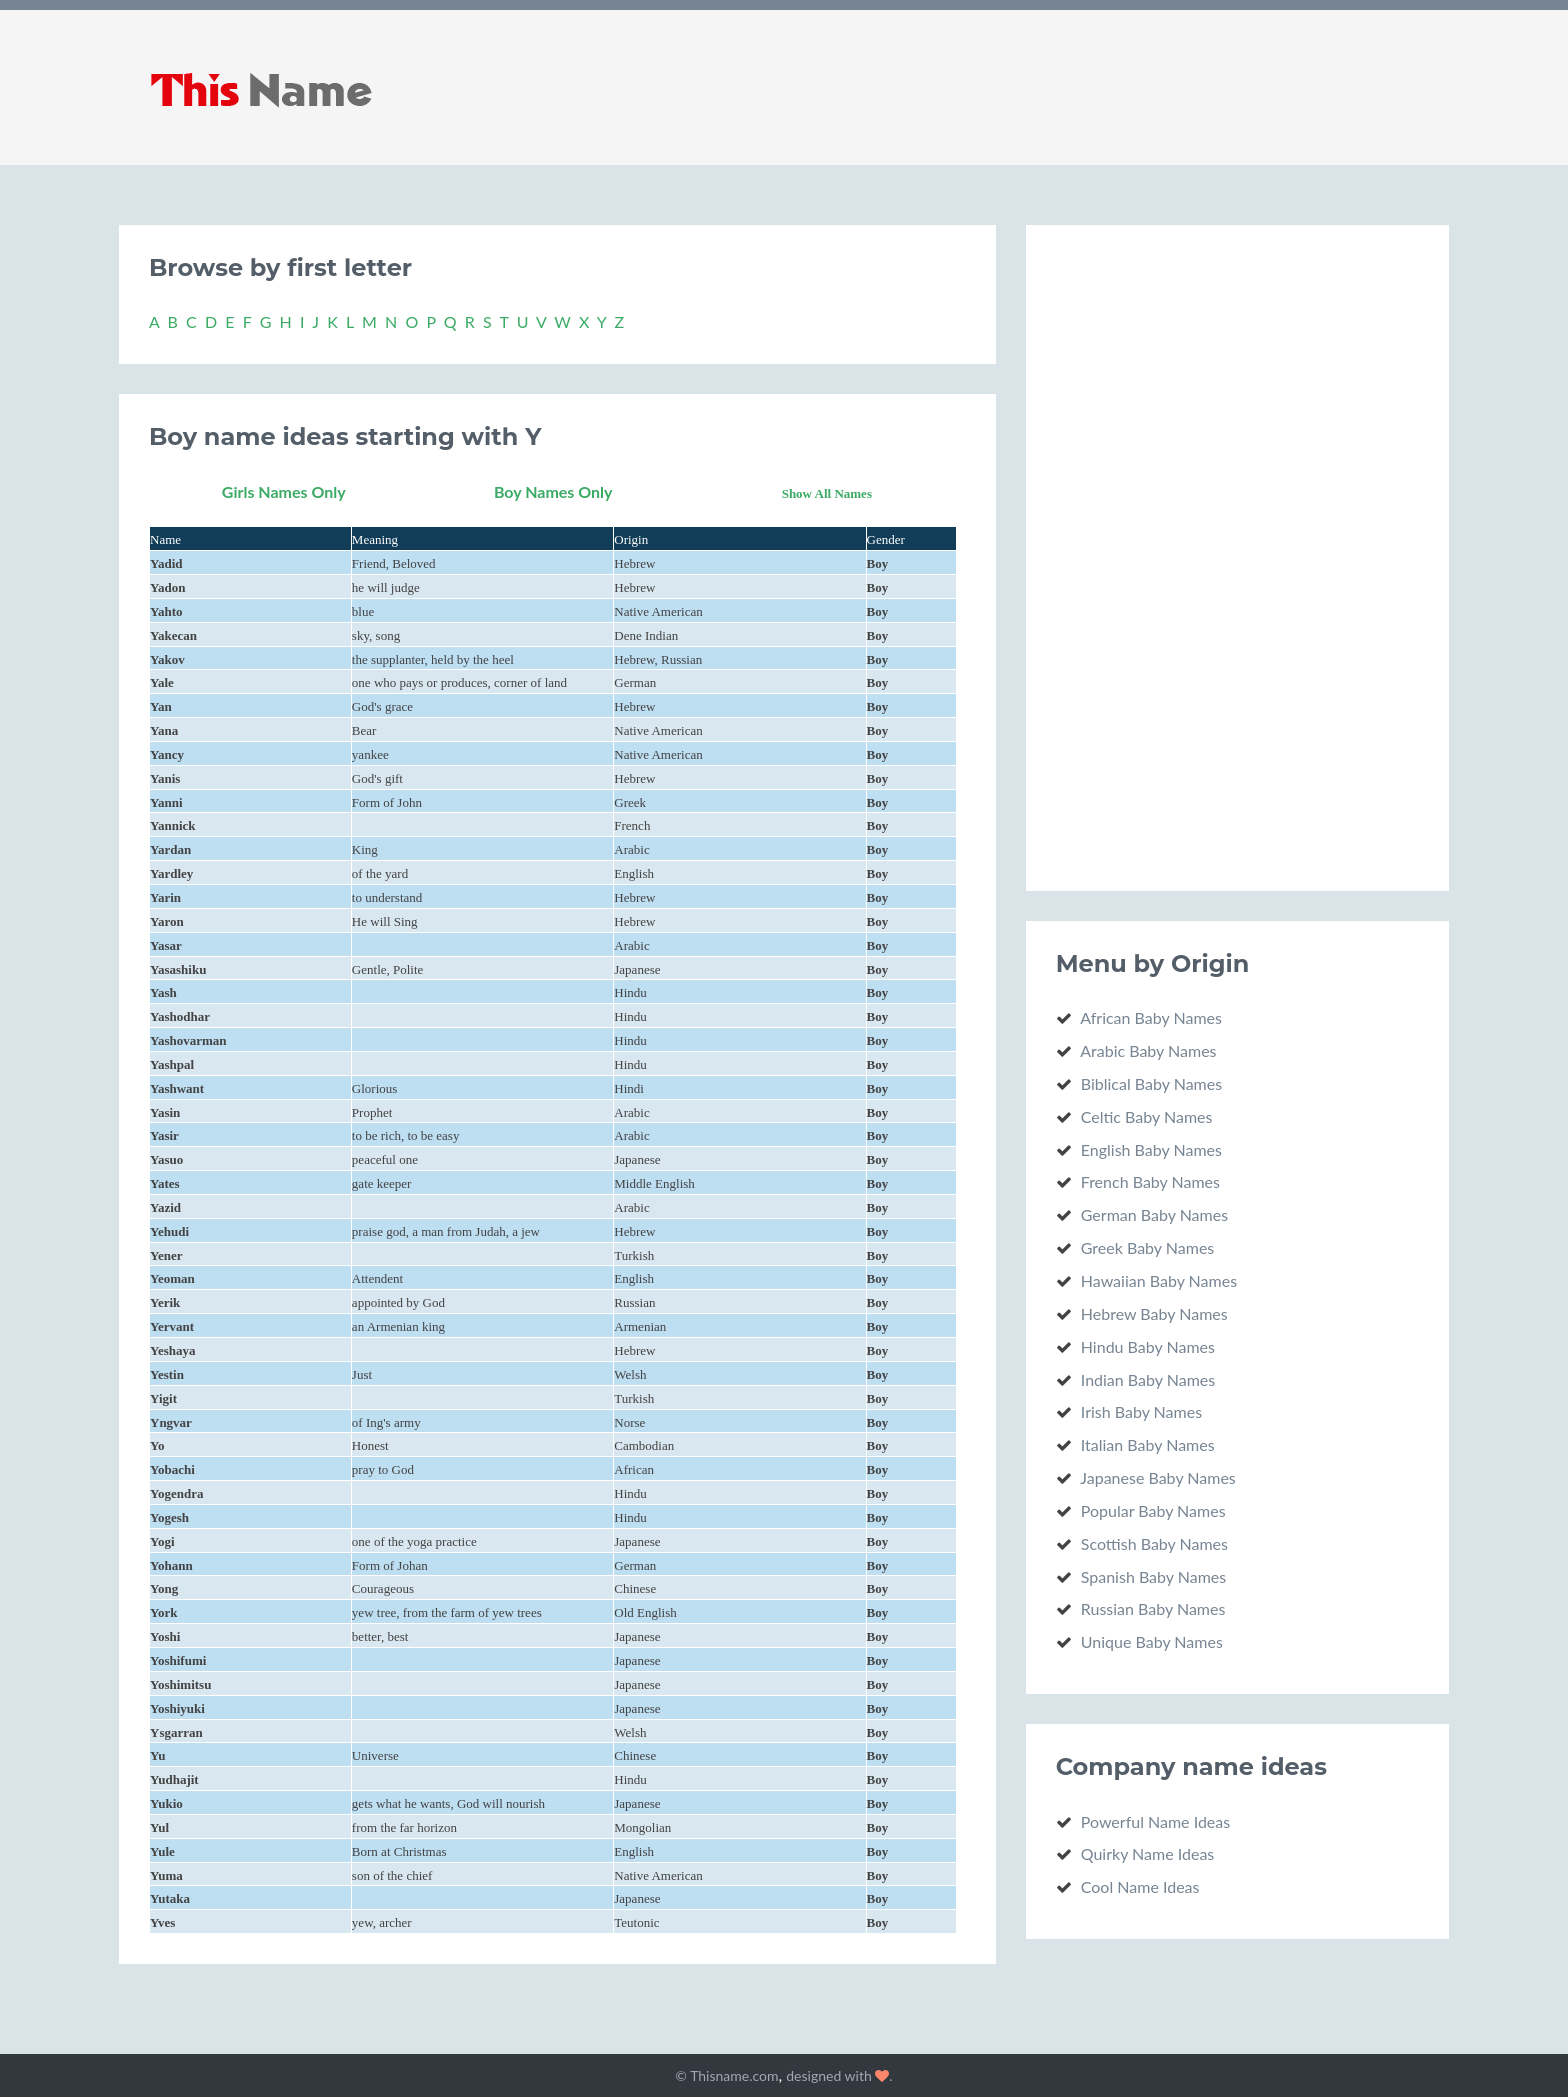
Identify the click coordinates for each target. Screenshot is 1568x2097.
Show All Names (827, 493)
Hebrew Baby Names (1154, 1313)
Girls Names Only (284, 491)
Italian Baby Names (1148, 1444)
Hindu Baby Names (1148, 1346)
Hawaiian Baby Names (1159, 1280)
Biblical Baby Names (1151, 1083)
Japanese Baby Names (1158, 1477)
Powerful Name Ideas (1155, 1821)
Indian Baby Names (1148, 1379)
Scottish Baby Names (1154, 1543)
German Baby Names (1154, 1214)
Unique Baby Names (1152, 1641)
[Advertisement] (1206, 555)
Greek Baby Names (1148, 1247)
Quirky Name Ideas (1148, 1853)
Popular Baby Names (1153, 1510)
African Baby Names (1151, 1017)
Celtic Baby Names (1147, 1116)
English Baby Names (1151, 1149)
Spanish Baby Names (1153, 1576)
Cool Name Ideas (1140, 1886)
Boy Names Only (553, 491)
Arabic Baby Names (1148, 1050)
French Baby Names (1150, 1181)
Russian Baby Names (1153, 1608)
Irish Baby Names (1141, 1411)
